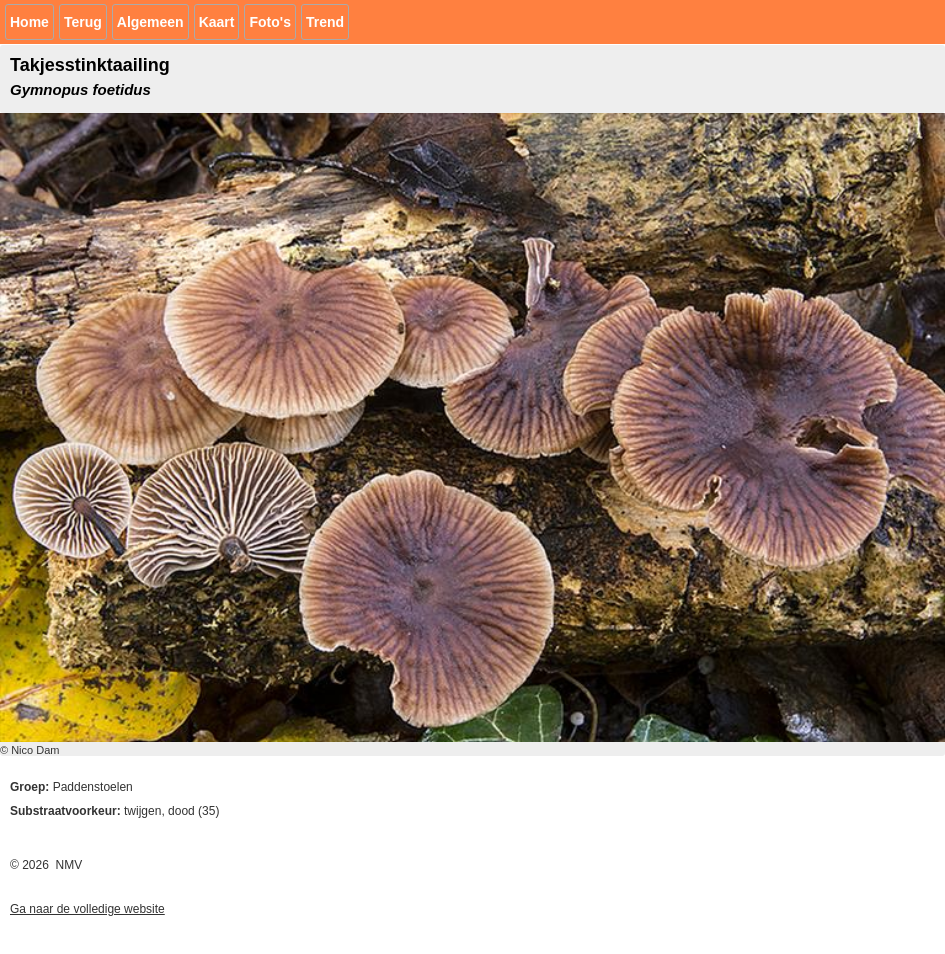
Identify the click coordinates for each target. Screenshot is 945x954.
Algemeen (150, 22)
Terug (83, 22)
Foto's (269, 22)
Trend (325, 22)
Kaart (217, 22)
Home (29, 22)
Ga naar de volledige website (87, 909)
